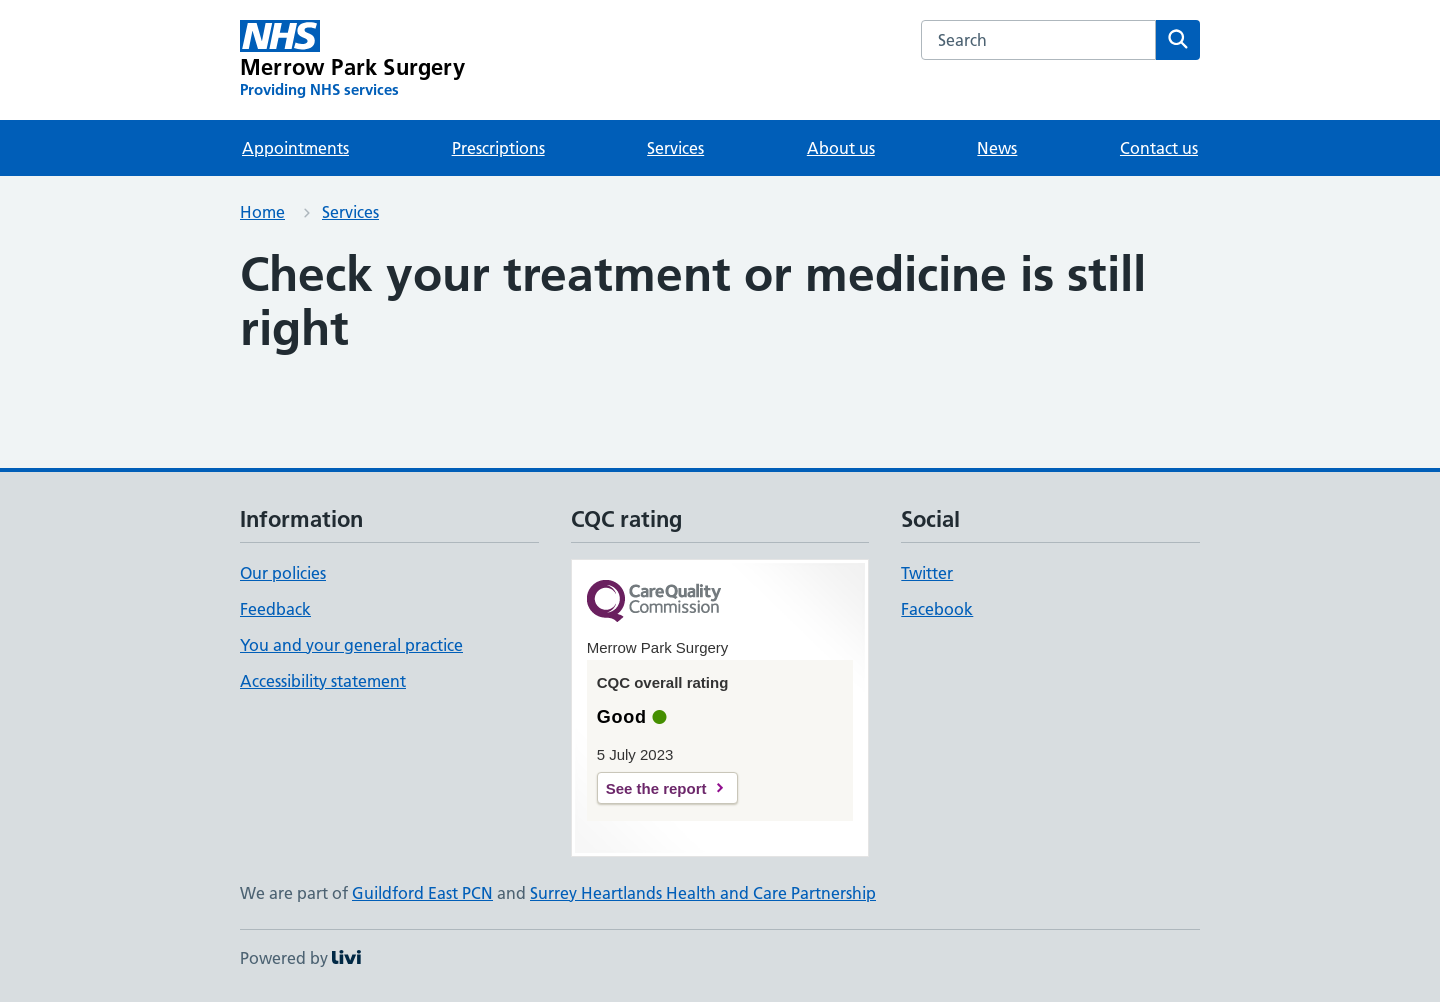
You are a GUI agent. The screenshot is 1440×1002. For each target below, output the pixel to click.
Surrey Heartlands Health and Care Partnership (703, 893)
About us (841, 148)
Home (262, 212)
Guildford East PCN (422, 893)
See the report (656, 788)
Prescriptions (498, 148)
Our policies (283, 573)
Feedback (275, 609)
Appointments (295, 148)
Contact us (1159, 148)
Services (675, 148)
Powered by (300, 958)
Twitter (927, 573)
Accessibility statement (323, 681)
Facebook (937, 609)
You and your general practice (351, 645)
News (997, 148)
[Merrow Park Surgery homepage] (352, 60)
